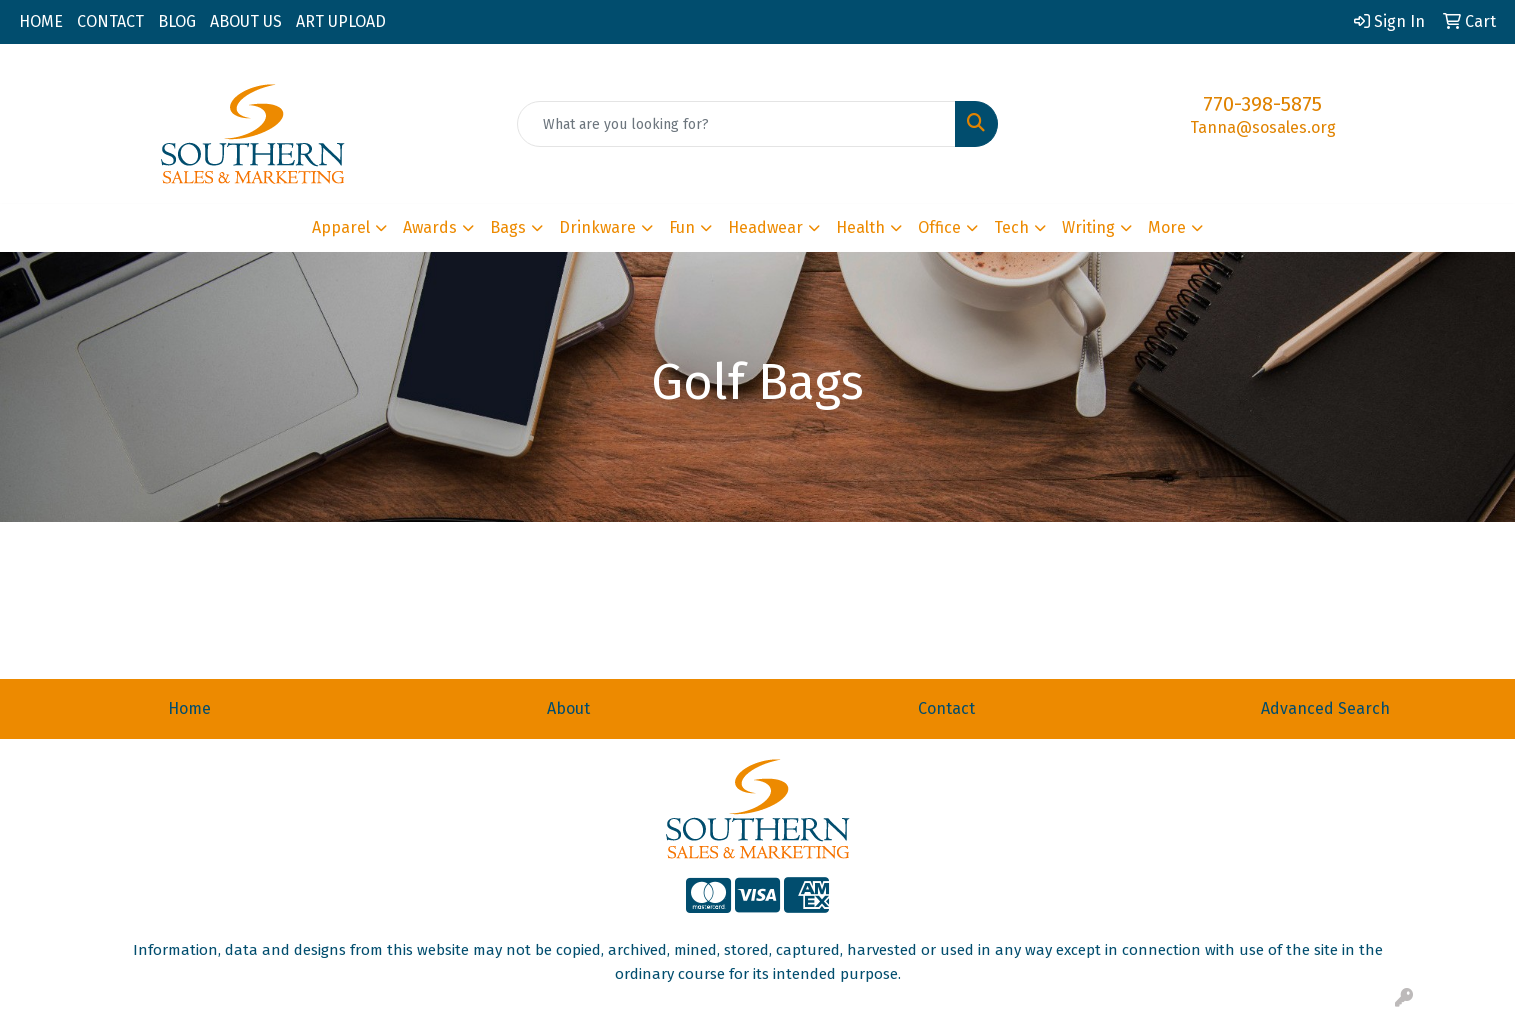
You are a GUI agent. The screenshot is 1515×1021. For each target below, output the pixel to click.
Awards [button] (430, 227)
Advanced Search (1325, 708)
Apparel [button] (341, 227)
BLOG (177, 21)
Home (189, 708)
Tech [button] (1011, 227)
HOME (41, 21)
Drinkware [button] (597, 227)
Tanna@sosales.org (1263, 127)
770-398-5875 (1262, 104)
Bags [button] (508, 227)
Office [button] (939, 227)
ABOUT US (246, 21)
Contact (946, 708)
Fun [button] (682, 227)
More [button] (1167, 227)
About (568, 708)
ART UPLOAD (341, 21)
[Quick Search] (736, 124)
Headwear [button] (765, 227)
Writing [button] (1088, 227)
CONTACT (110, 21)
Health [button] (860, 227)
